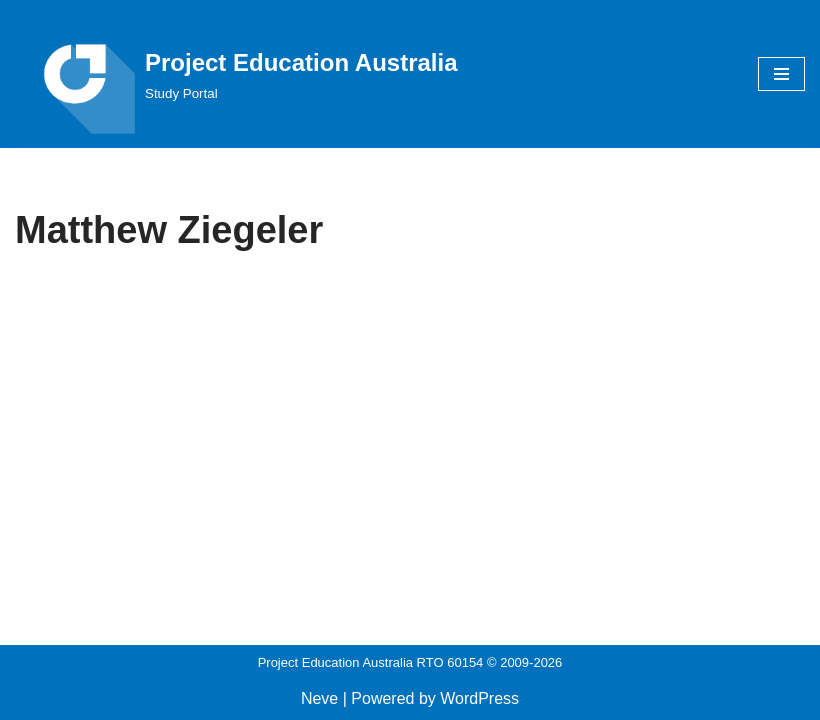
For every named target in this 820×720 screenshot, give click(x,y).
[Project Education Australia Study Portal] (236, 74)
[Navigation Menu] (781, 74)
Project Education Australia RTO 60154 (371, 662)
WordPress (479, 698)
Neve (319, 698)
